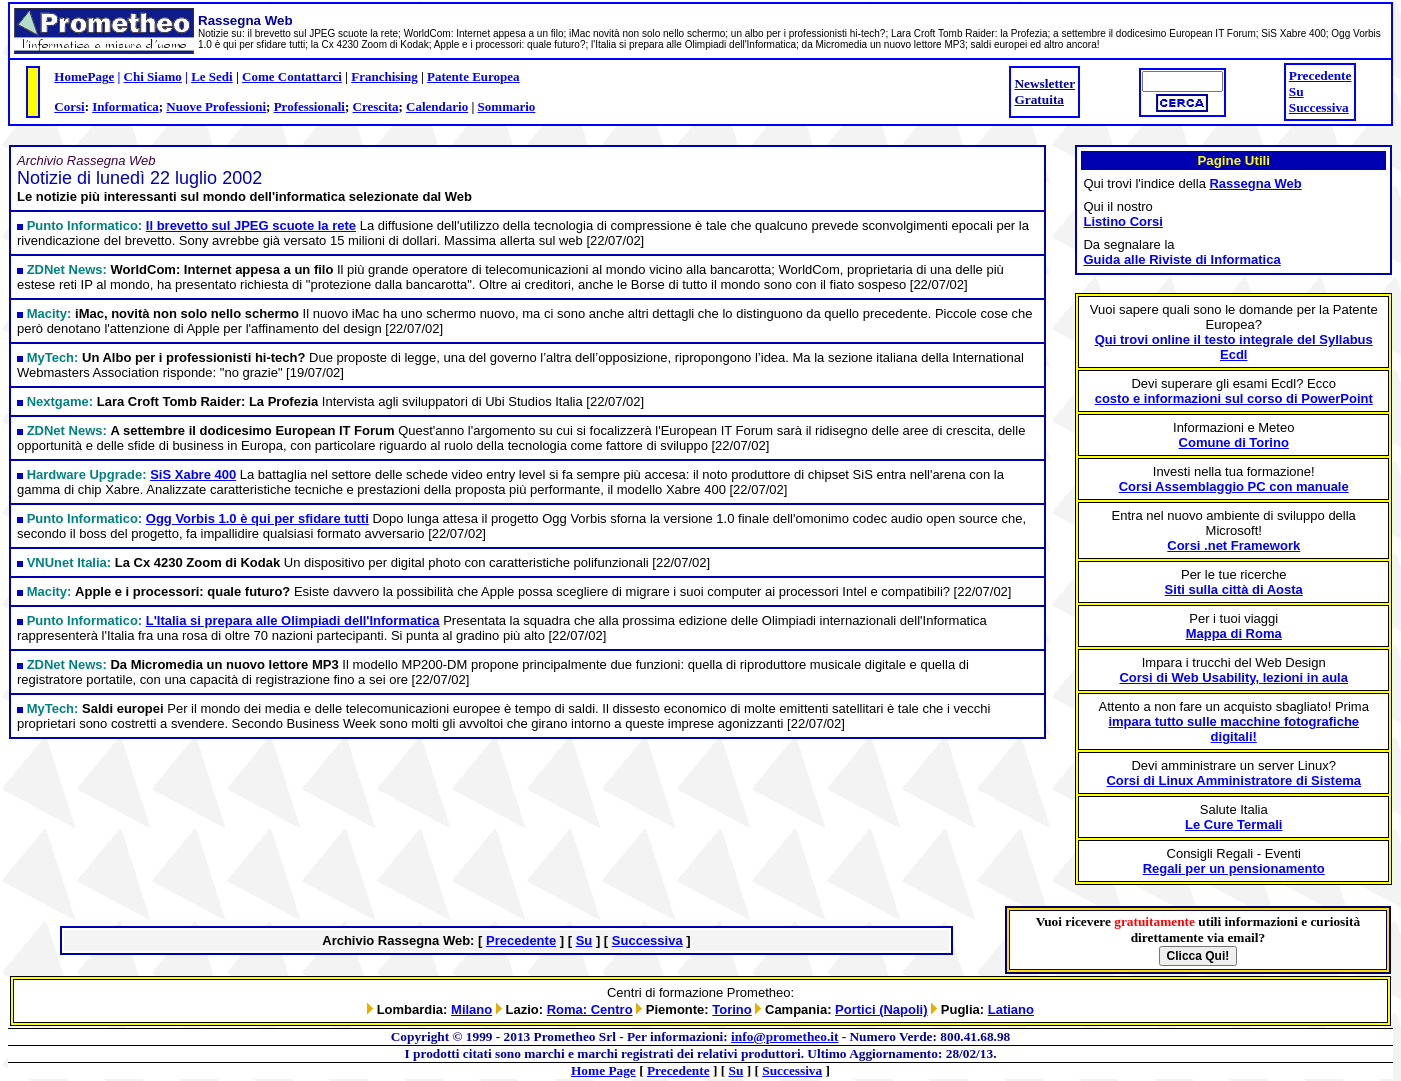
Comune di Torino (1234, 442)
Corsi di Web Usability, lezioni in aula (1233, 677)
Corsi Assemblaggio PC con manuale (1234, 486)
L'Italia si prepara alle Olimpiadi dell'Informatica (293, 620)
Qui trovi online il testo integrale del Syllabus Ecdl (1234, 347)
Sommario (507, 106)
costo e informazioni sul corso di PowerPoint (1234, 398)
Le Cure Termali (1233, 824)
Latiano (1011, 1009)
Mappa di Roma (1234, 633)
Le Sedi (212, 76)
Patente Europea (473, 76)
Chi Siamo (153, 76)
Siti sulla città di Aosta (1234, 589)
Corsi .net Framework (1233, 545)
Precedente (1320, 75)
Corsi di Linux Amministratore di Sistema (1233, 780)
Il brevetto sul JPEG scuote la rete (251, 225)
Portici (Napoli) (881, 1009)
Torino (731, 1009)
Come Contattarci (292, 76)
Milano (471, 1009)
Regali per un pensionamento (1234, 868)
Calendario (437, 106)
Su (1296, 91)
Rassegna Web (1255, 183)
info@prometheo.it (784, 1036)
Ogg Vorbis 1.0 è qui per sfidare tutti (257, 518)
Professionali (309, 106)
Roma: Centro (590, 1009)
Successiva (1319, 107)
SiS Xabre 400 (193, 474)
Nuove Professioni (216, 106)
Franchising (384, 76)
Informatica (125, 106)
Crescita (376, 106)
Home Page (603, 1070)
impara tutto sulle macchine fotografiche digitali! (1233, 729)
